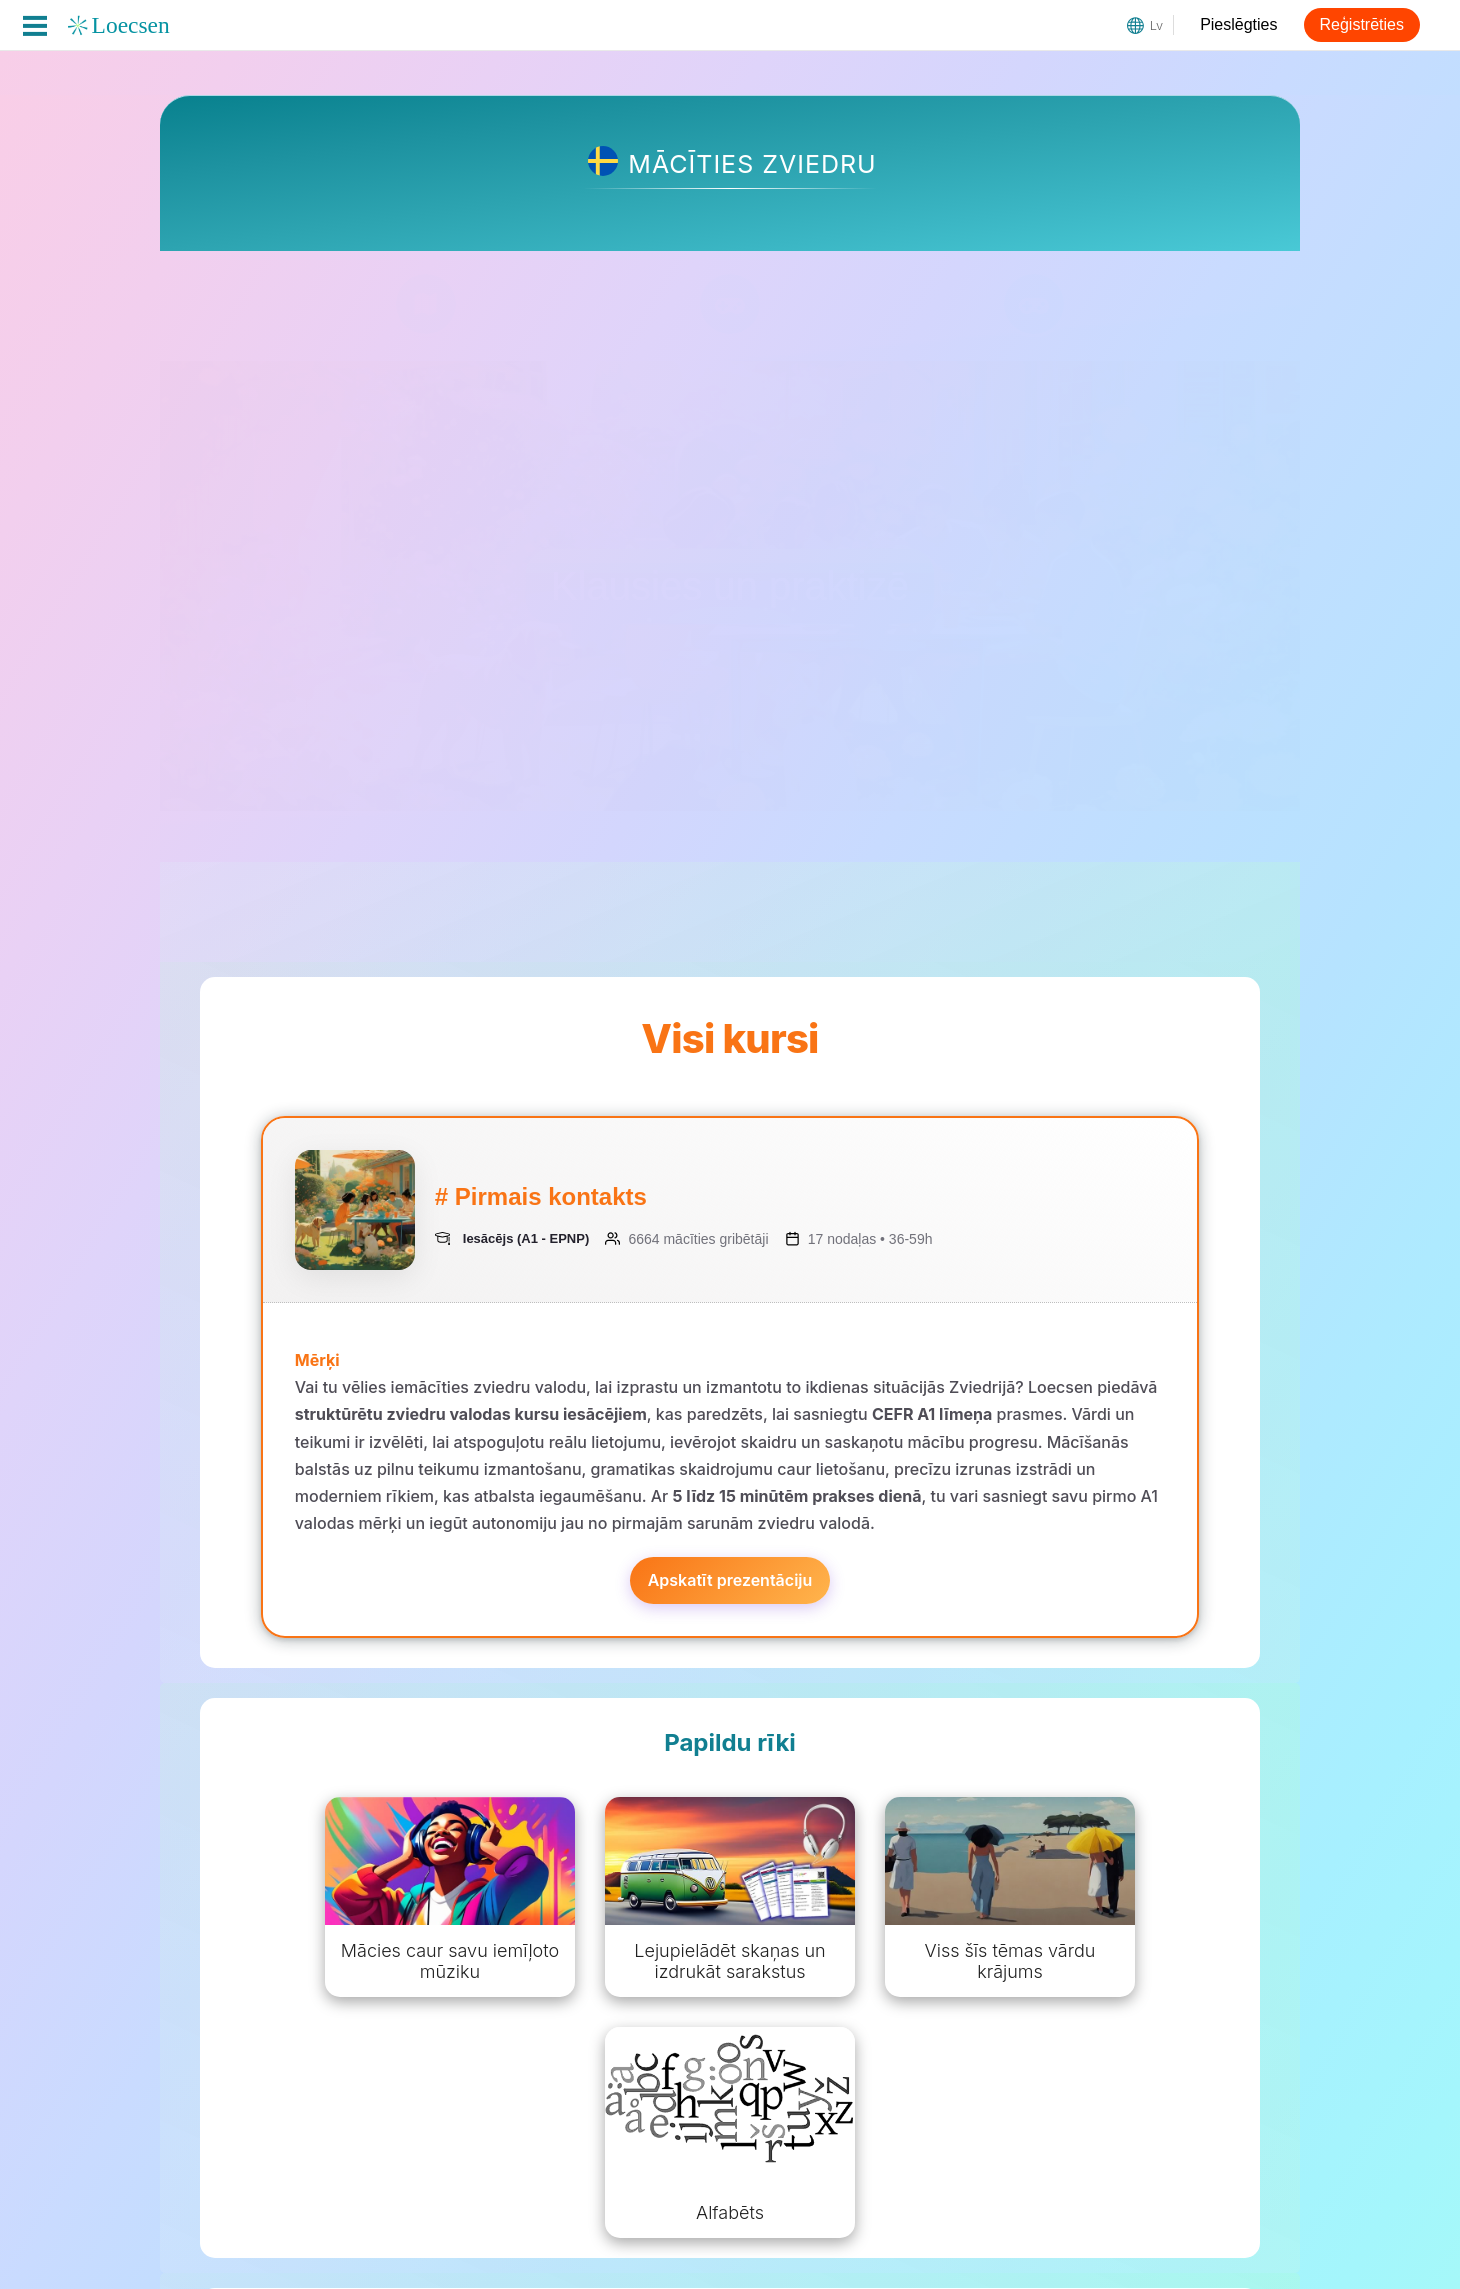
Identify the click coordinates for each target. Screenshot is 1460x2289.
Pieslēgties (1238, 24)
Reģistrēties (1362, 24)
